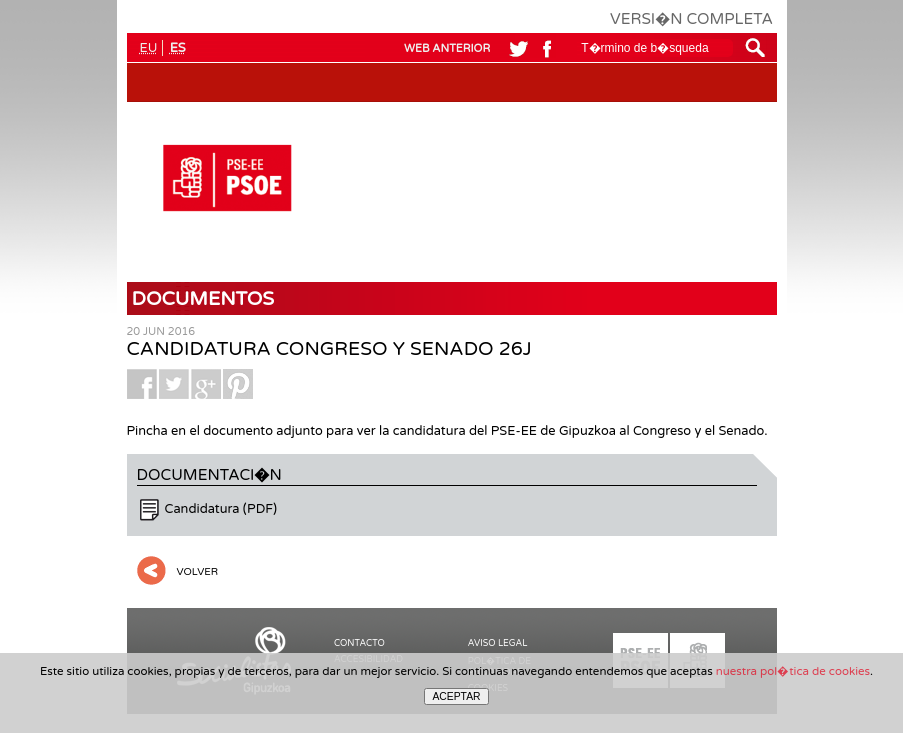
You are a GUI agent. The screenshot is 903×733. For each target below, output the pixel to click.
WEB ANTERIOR (447, 48)
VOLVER (198, 572)
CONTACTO (359, 643)
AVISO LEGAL (498, 643)
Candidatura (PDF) (221, 509)
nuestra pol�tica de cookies (793, 671)
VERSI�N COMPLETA (691, 19)
